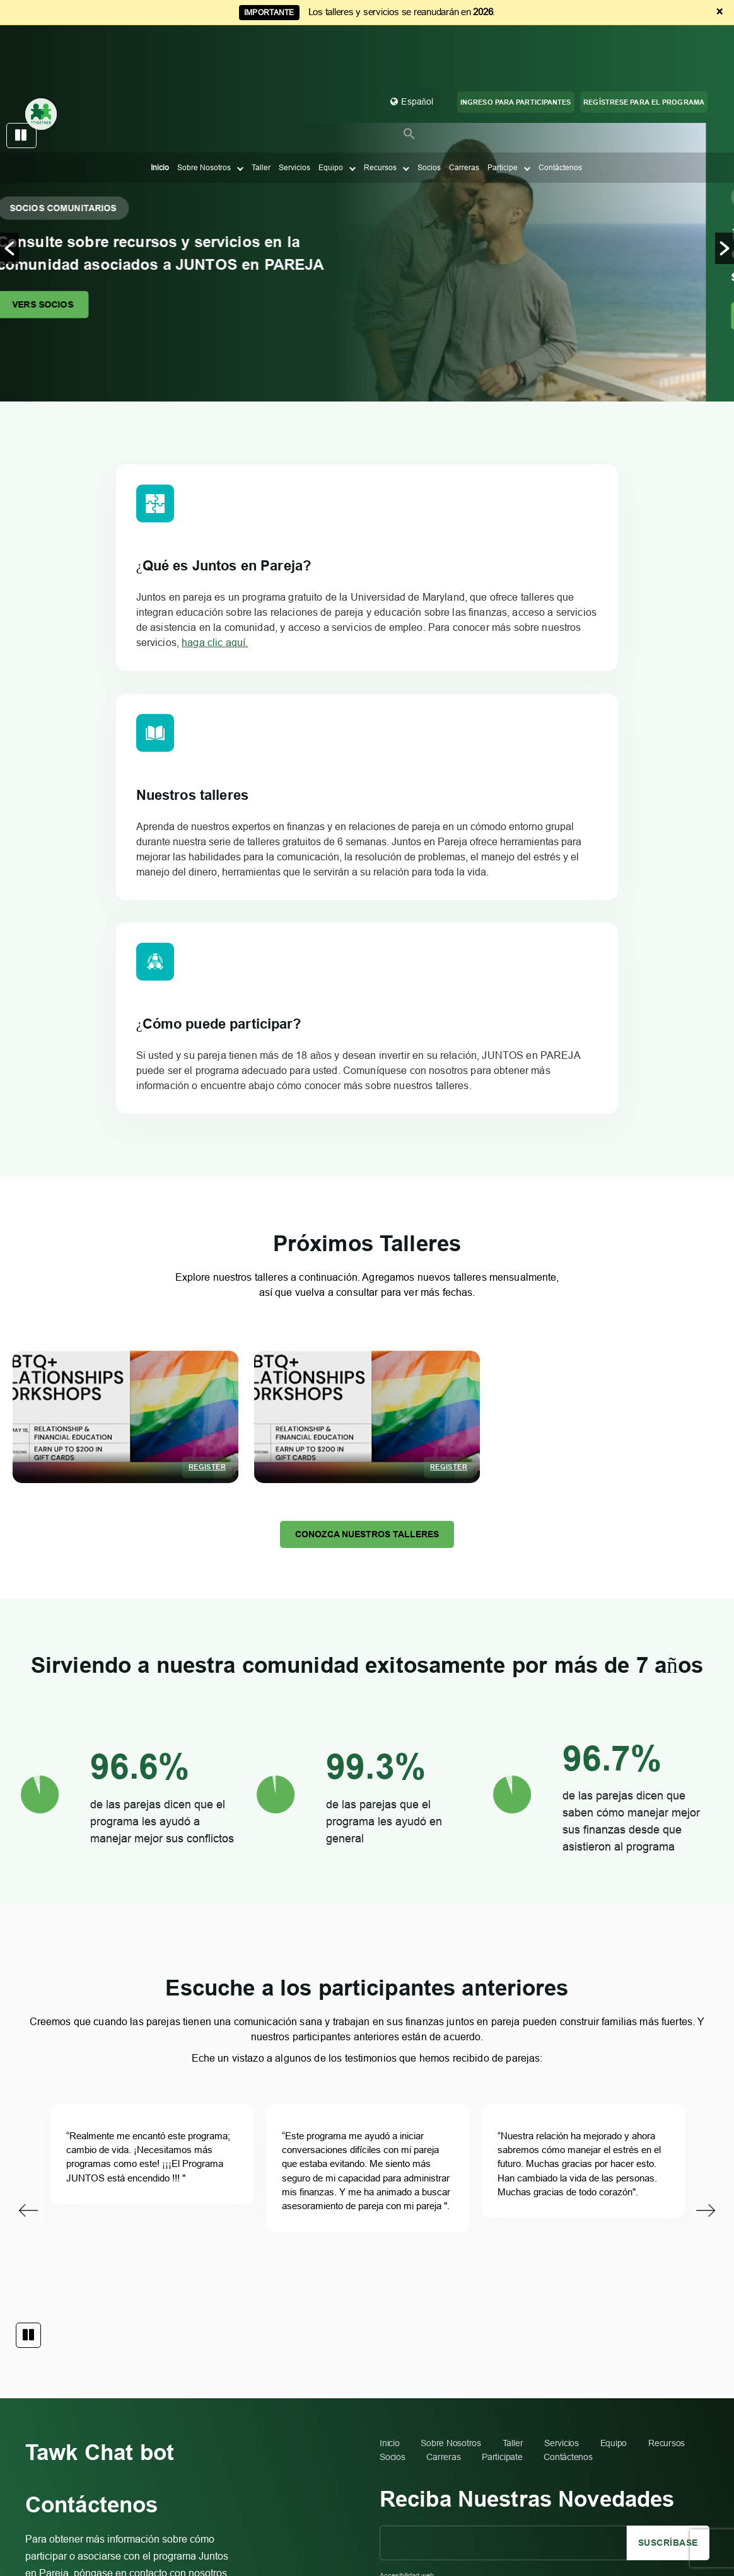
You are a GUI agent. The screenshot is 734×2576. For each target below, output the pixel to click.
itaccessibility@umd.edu (473, 2298)
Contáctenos (560, 129)
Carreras (464, 129)
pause (21, 135)
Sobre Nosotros (204, 129)
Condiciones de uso (610, 2487)
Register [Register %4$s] (207, 1114)
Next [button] (705, 1873)
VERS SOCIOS (74, 304)
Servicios (294, 129)
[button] (409, 95)
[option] (367, 262)
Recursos (380, 129)
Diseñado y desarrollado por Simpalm (647, 2500)
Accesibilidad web (407, 2254)
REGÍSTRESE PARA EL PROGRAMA (643, 63)
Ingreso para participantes (515, 63)
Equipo (330, 129)
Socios (429, 129)
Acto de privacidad (677, 2487)
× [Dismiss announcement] (720, 12)
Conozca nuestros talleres (367, 1183)
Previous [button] (28, 1873)
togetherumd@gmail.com (169, 2373)
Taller (261, 129)
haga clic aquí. (159, 718)
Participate (502, 2135)
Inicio (160, 129)
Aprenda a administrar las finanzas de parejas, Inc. (603, 2474)
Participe (502, 129)
